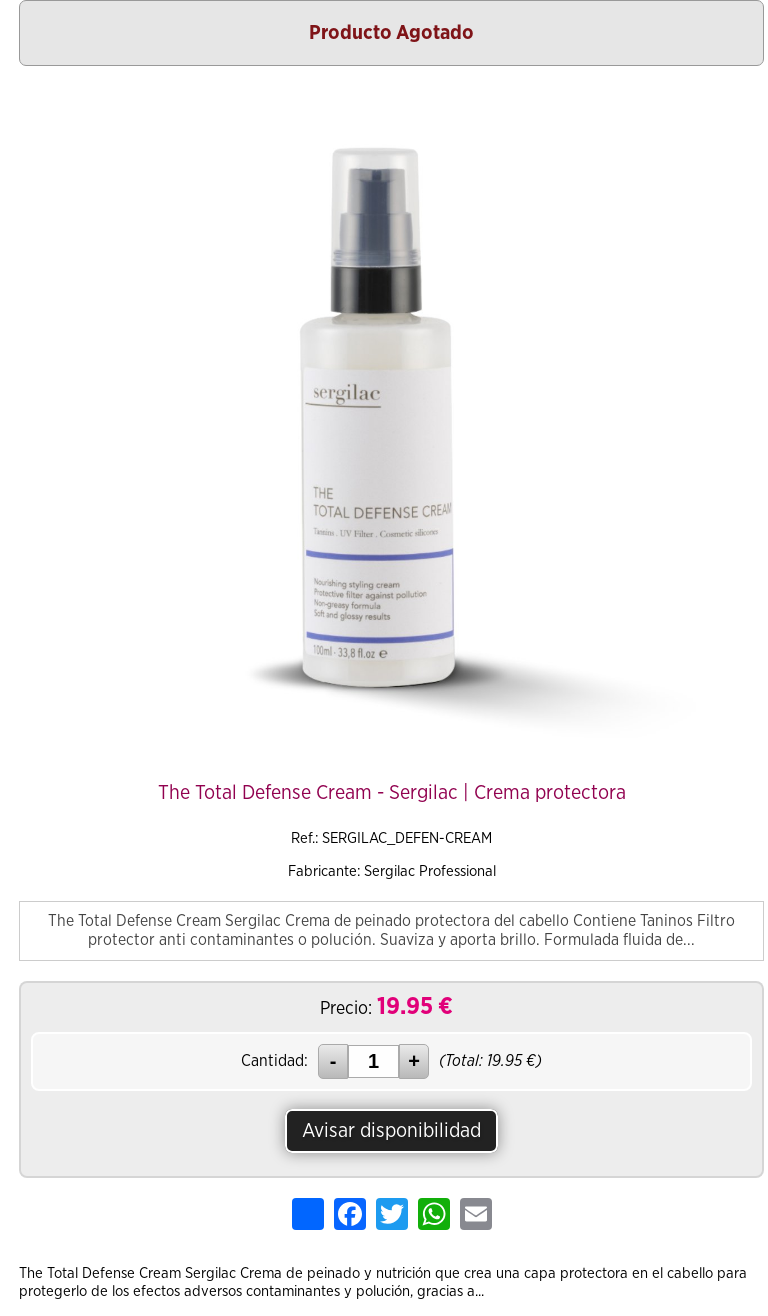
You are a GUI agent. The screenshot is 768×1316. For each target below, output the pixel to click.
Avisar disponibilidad (391, 1131)
